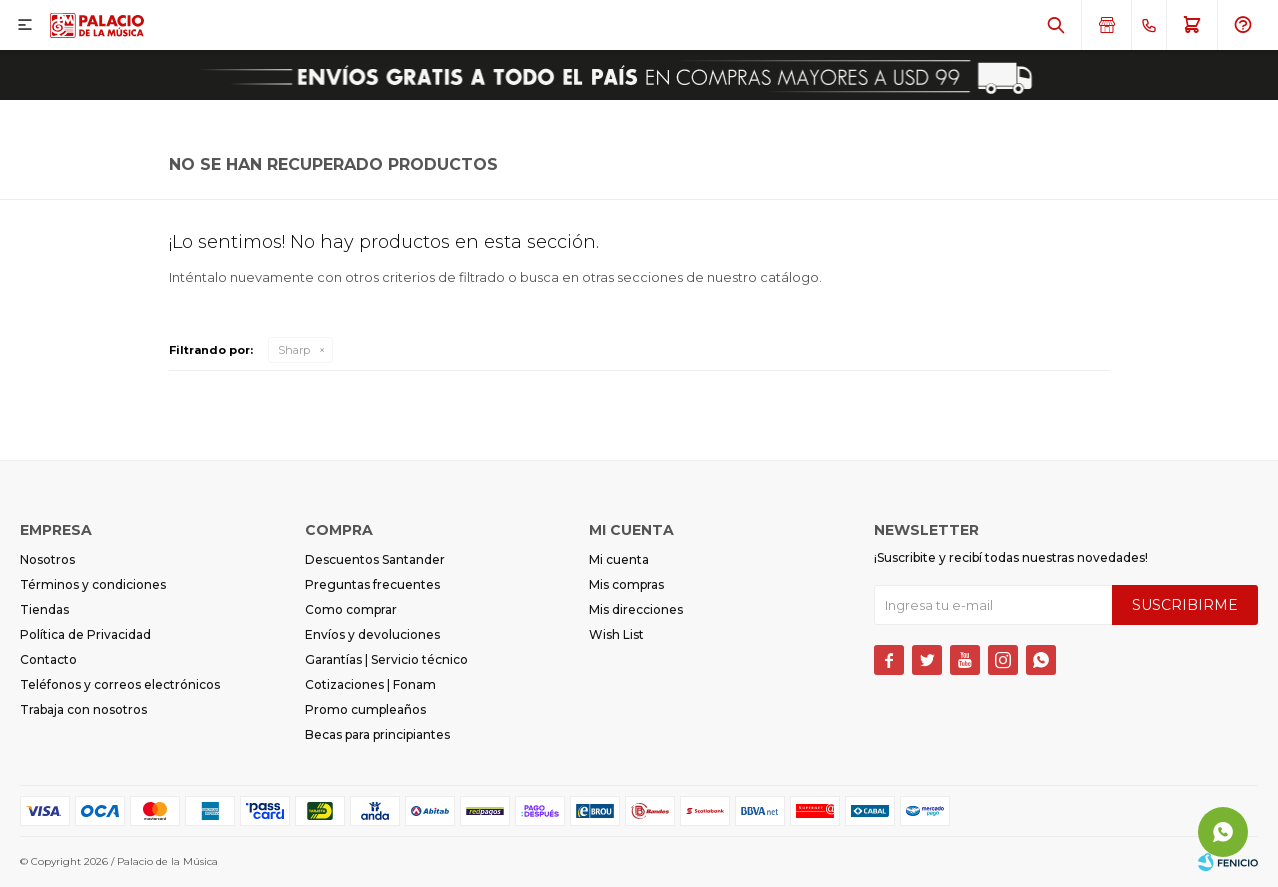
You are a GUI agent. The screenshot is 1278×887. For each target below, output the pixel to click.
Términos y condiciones (93, 584)
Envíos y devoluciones (372, 634)
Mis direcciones (636, 609)
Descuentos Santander (375, 559)
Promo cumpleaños (365, 709)
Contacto (48, 659)
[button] (1056, 25)
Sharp (294, 350)
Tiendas (44, 609)
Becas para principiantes (377, 734)
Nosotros (47, 559)
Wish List (616, 634)
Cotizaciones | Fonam (370, 684)
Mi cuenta (619, 559)
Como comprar (351, 609)
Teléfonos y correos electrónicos (120, 684)
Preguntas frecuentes (372, 584)
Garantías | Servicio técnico (386, 659)
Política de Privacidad (85, 634)
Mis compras (626, 584)
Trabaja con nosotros (83, 709)
